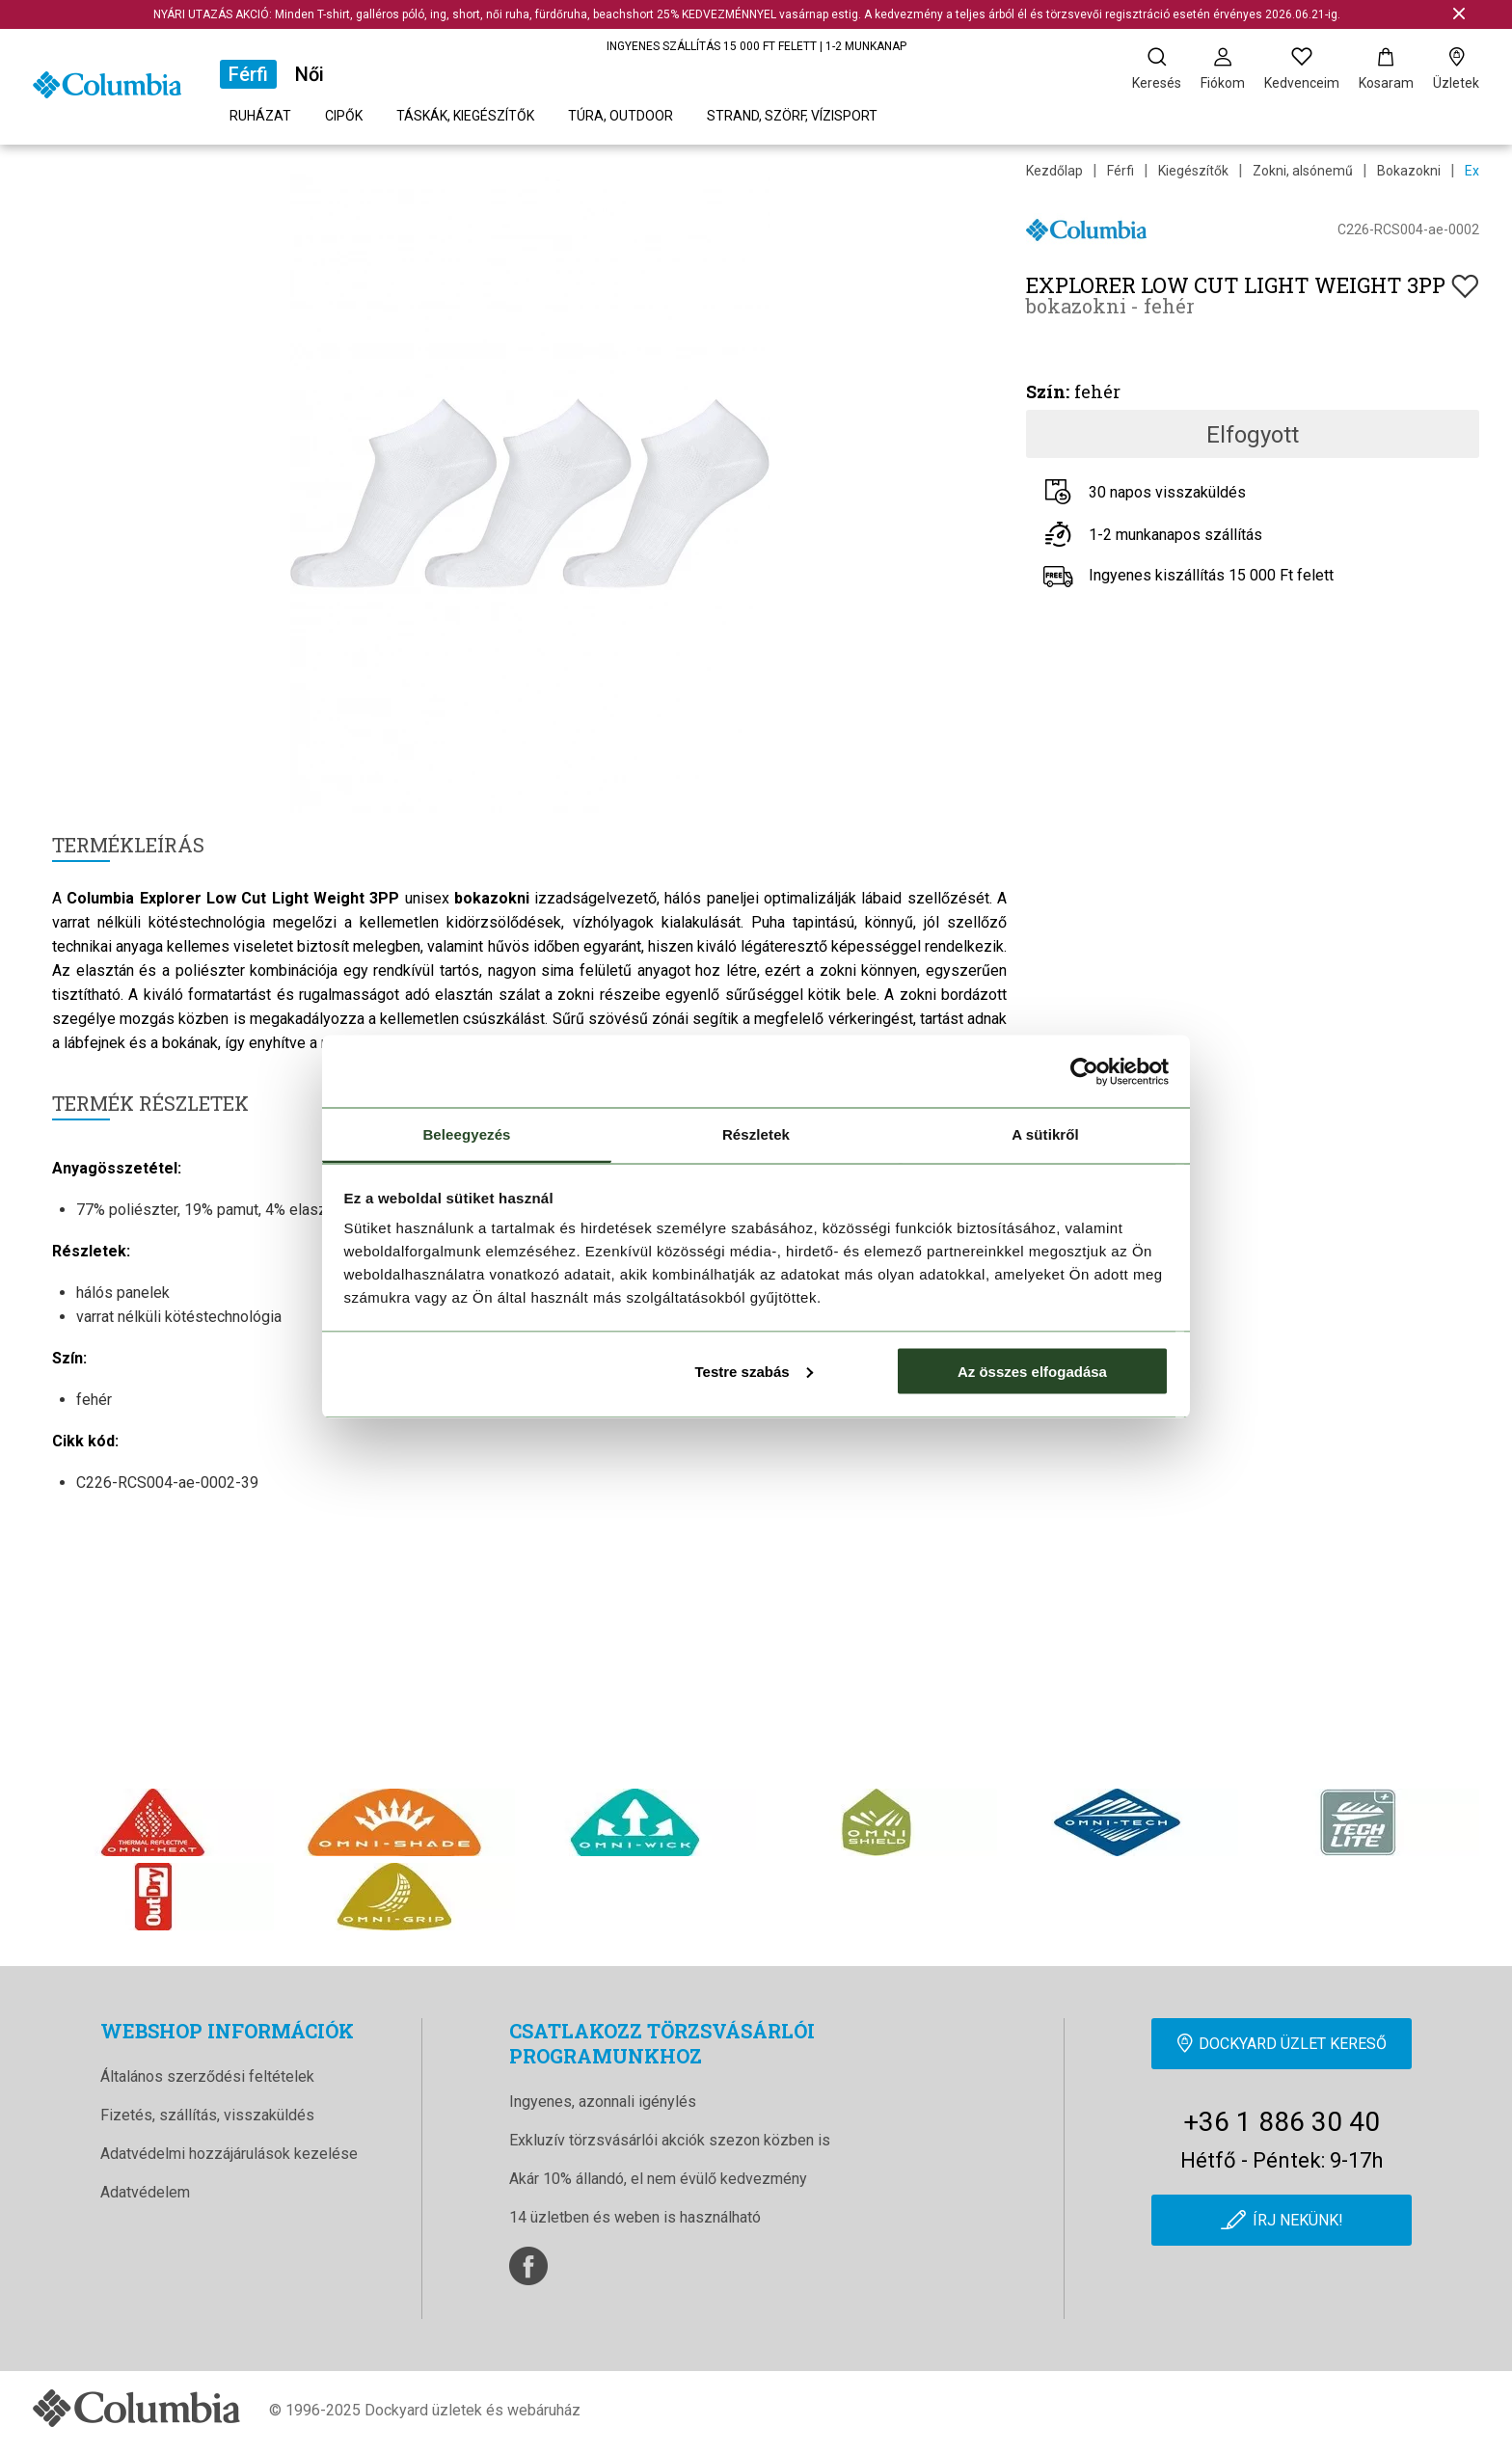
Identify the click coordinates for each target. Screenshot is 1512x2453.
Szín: (1047, 391)
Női (309, 74)
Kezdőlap (1054, 170)
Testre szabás (753, 1370)
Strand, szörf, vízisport (792, 115)
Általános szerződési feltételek (207, 2076)
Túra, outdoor (620, 115)
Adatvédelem (145, 2192)
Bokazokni (1409, 170)
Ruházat (260, 115)
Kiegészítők (1193, 170)
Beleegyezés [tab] (466, 1134)
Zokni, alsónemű (1303, 170)
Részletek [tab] (756, 1134)
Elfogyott (1252, 434)
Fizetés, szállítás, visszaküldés (207, 2115)
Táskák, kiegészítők (465, 115)
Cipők (344, 115)
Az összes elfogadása (1032, 1370)
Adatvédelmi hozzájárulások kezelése (229, 2153)
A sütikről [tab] (1045, 1134)
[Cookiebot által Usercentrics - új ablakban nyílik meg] (1084, 1071)
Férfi (248, 74)
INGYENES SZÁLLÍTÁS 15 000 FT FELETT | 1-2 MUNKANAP (756, 46)
